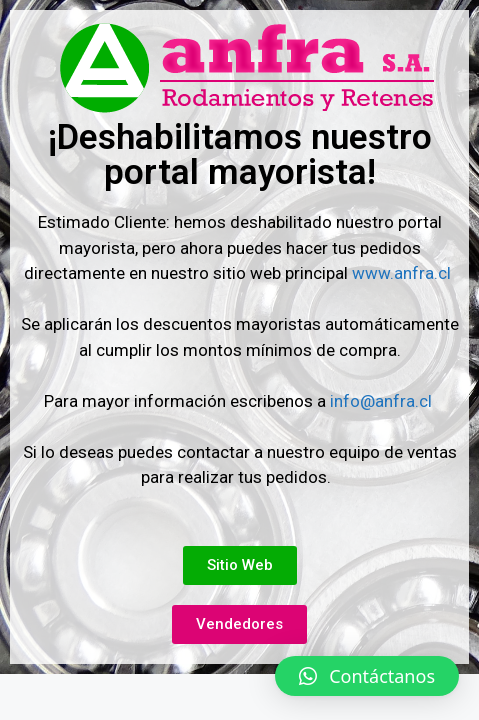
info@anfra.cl (381, 401)
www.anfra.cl (403, 273)
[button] (367, 676)
